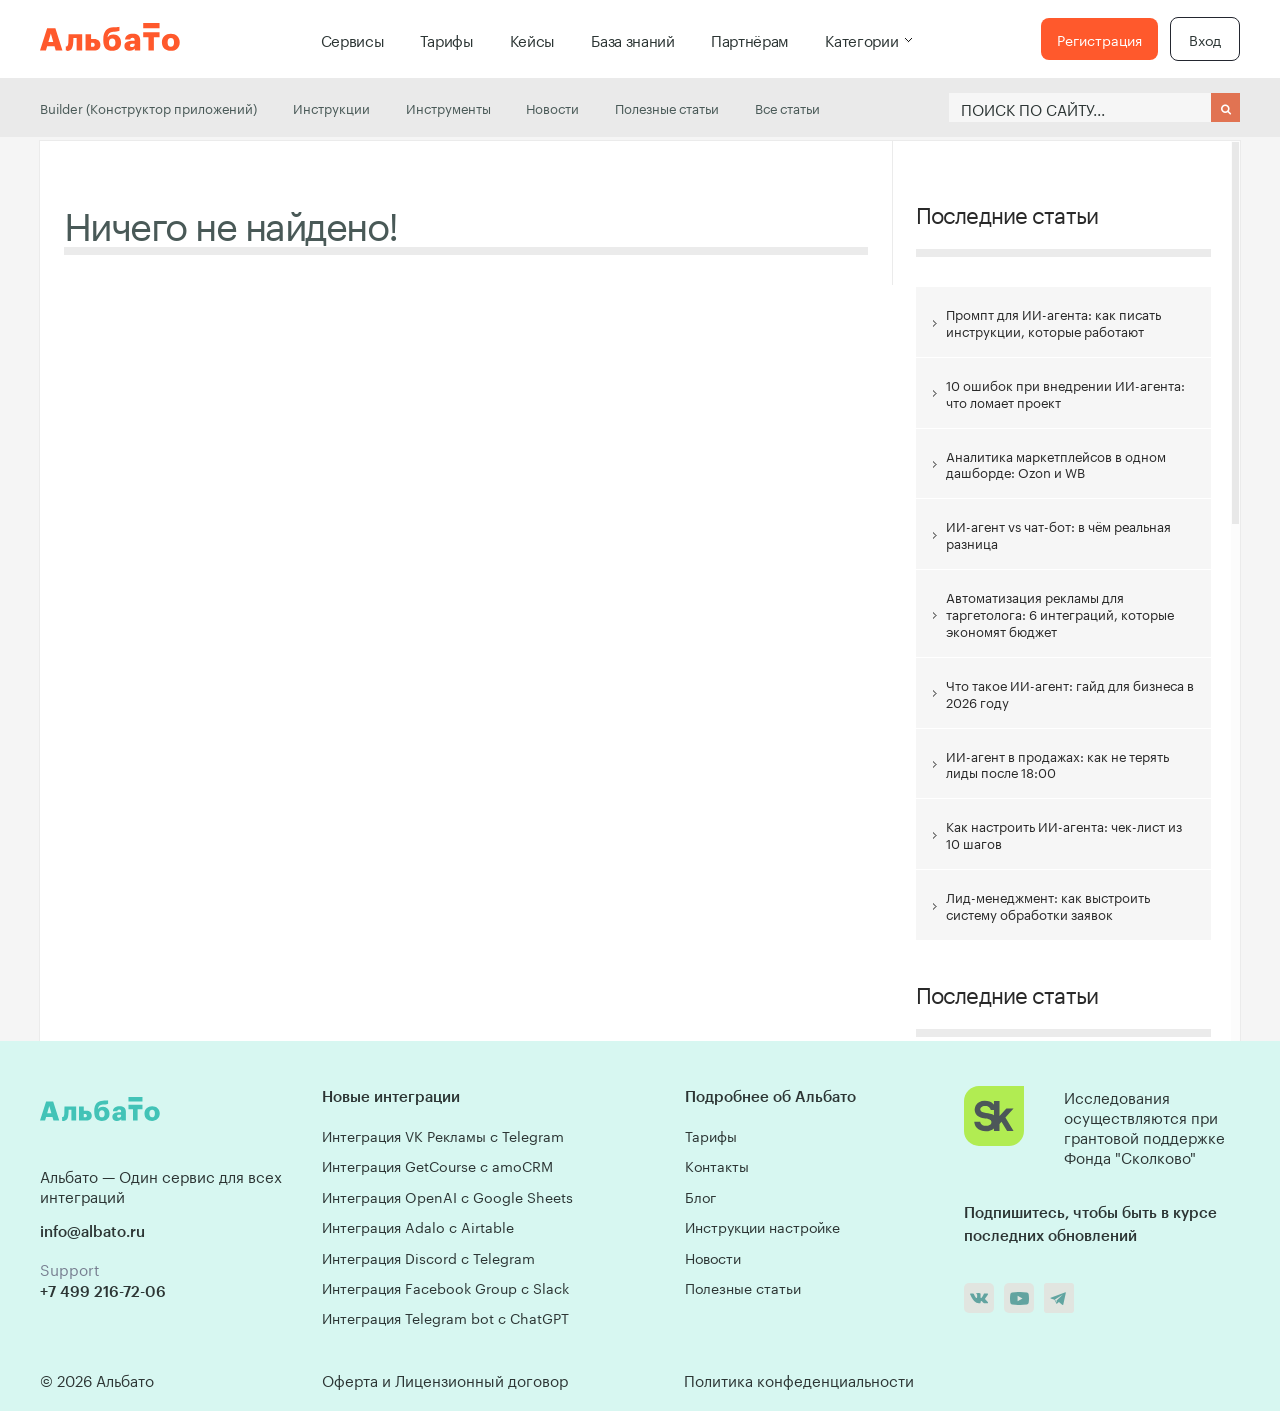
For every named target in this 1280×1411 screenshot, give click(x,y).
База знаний (633, 39)
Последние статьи (1007, 212)
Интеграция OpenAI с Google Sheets (447, 1196)
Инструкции (331, 107)
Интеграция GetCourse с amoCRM (437, 1165)
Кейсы (533, 39)
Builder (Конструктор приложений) (148, 107)
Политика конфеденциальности (799, 1379)
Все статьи (787, 107)
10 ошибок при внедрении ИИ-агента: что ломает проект (1065, 392)
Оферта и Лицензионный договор (445, 1379)
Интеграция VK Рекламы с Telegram (443, 1135)
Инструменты (448, 107)
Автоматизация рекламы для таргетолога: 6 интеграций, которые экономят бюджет (1060, 613)
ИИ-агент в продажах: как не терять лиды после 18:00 (1057, 763)
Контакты (717, 1165)
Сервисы (353, 39)
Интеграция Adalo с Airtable (418, 1226)
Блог (700, 1196)
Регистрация (1099, 39)
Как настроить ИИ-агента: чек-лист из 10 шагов (1064, 833)
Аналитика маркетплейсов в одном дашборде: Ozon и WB (1056, 463)
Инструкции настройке (762, 1226)
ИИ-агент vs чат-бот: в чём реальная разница (1058, 533)
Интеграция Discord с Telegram (428, 1257)
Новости (552, 107)
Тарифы (446, 39)
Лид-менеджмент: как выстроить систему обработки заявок (1048, 904)
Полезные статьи (667, 107)
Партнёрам (750, 39)
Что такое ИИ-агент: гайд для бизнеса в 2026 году (1070, 692)
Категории (861, 39)
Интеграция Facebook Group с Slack (445, 1287)
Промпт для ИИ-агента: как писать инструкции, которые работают (1053, 321)
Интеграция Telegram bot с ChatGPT (445, 1317)
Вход (1205, 39)
